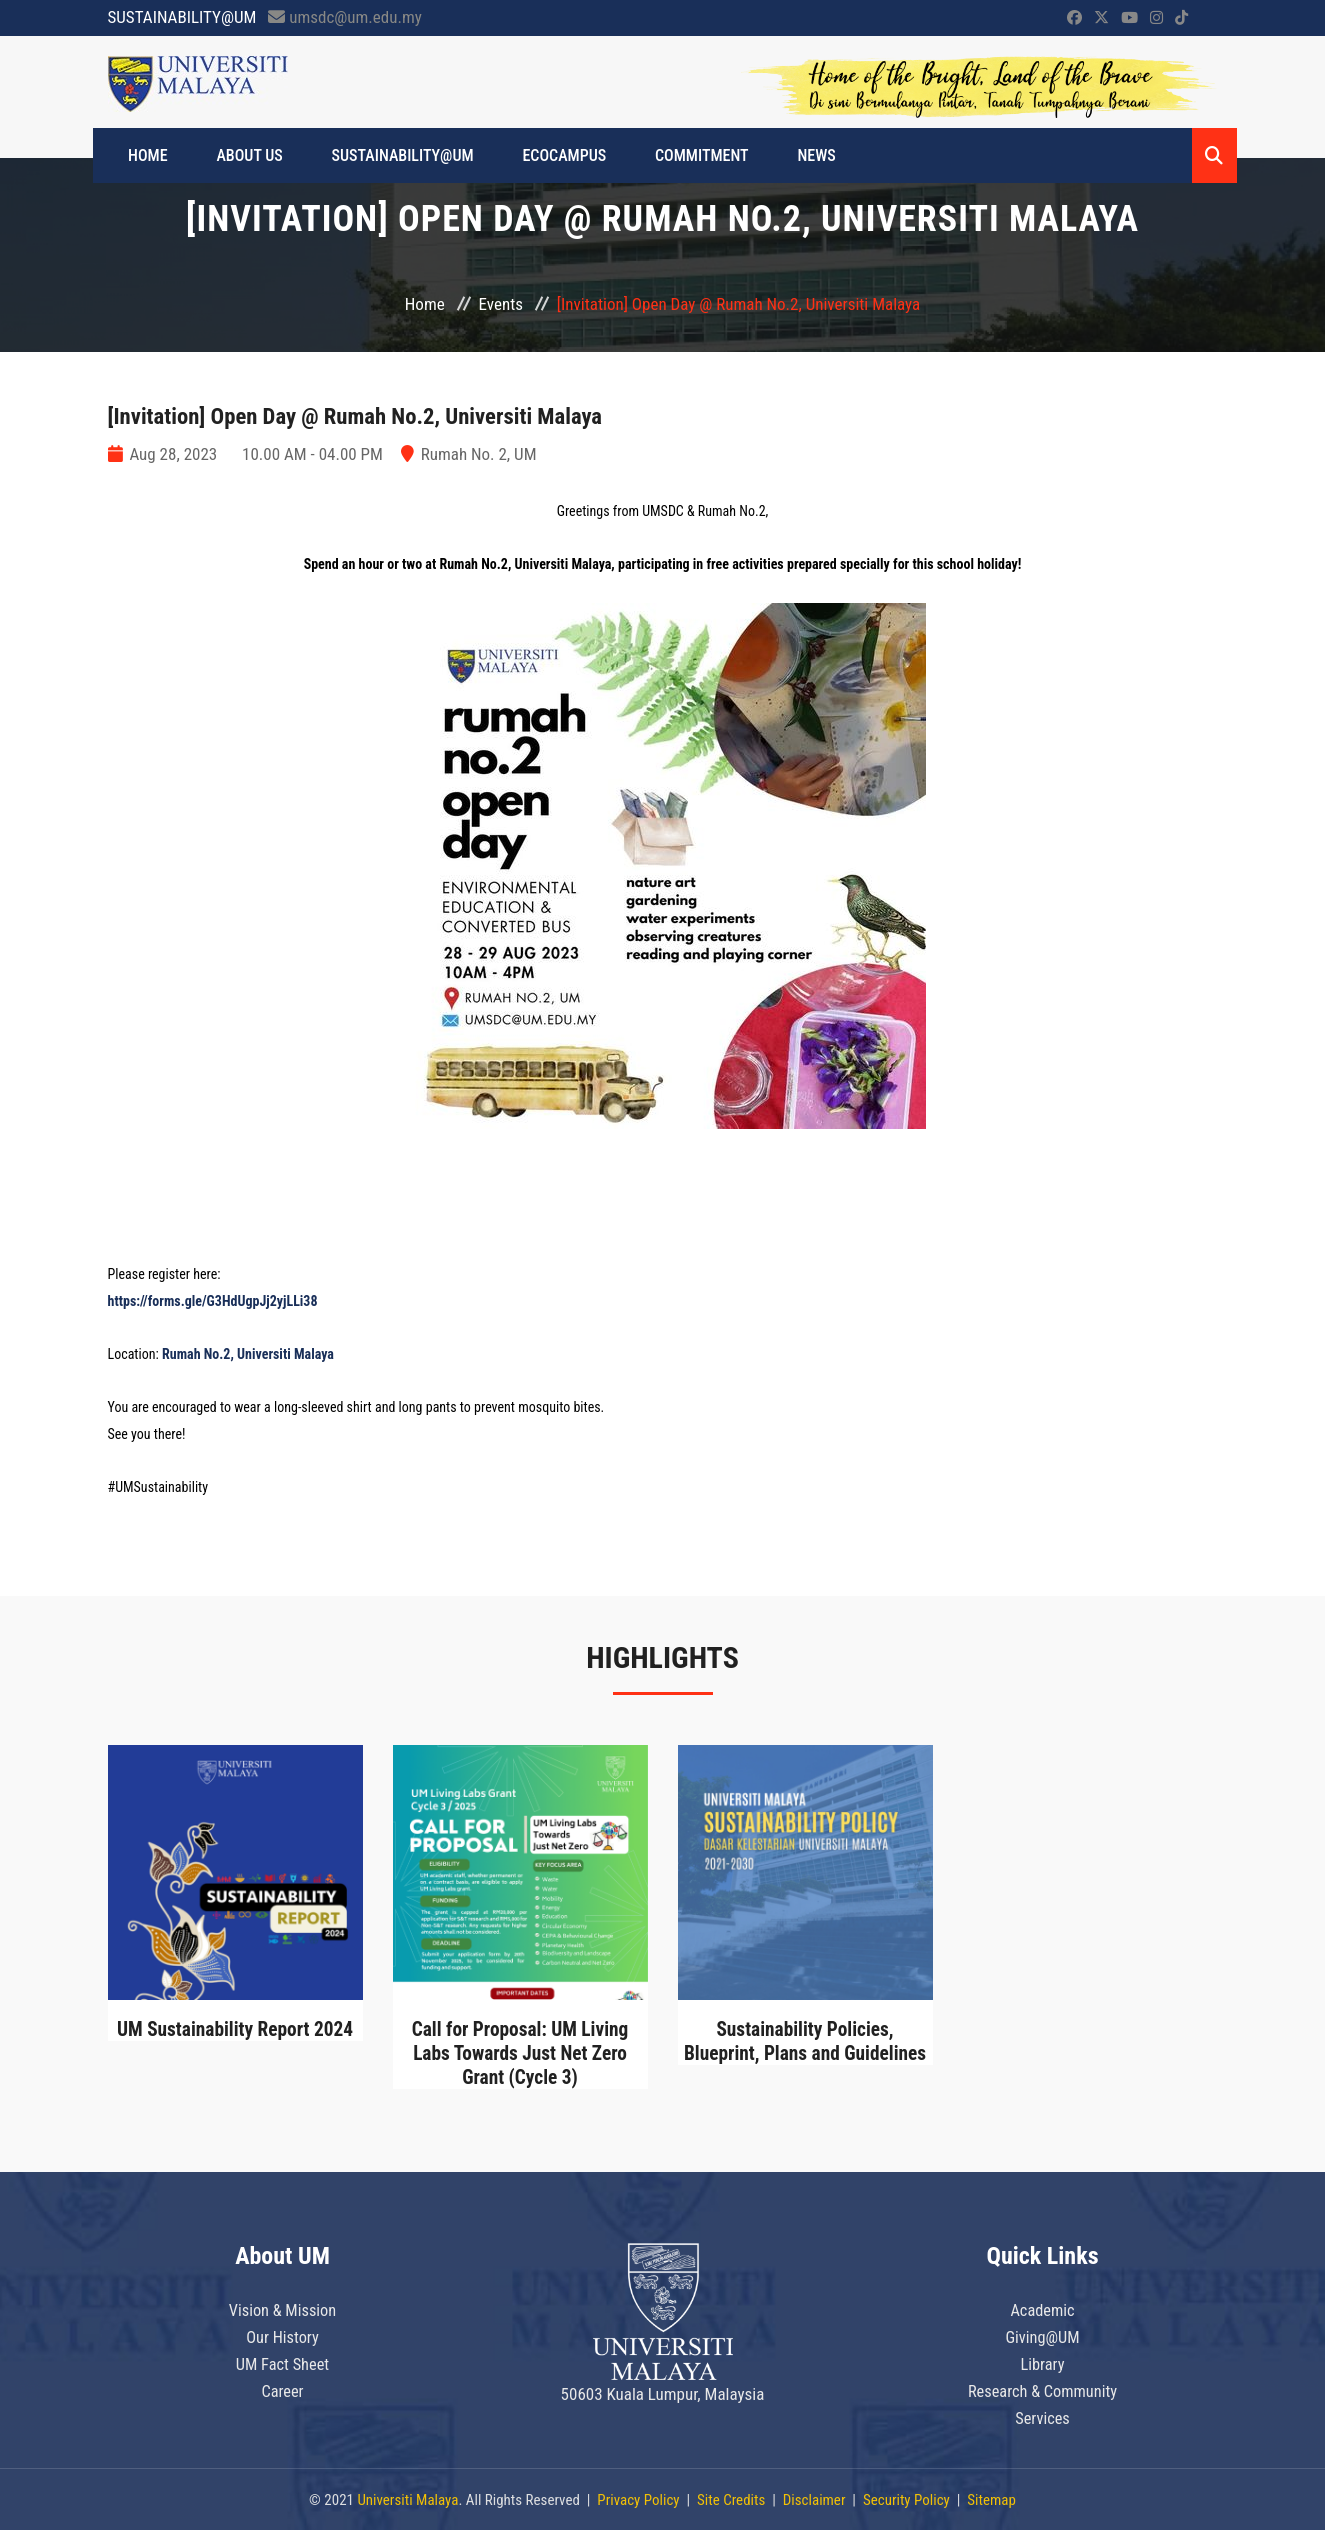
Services (1042, 2413)
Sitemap (991, 2499)
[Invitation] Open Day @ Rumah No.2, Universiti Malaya (370, 416)
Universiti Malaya (407, 2499)
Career (283, 2387)
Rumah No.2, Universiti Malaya (248, 1354)
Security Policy (906, 2499)
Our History (283, 2335)
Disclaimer (814, 2499)
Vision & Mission (283, 2309)
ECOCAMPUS (542, 155)
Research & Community (1042, 2387)
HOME (153, 155)
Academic (1042, 2309)
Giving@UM (1042, 2335)
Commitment (671, 155)
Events (501, 304)
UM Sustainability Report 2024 (235, 2029)
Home (425, 304)
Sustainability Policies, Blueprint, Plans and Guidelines (805, 2041)
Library (1043, 2361)
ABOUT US (245, 155)
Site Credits (731, 2499)
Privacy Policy (638, 2499)
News (777, 155)
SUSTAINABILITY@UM (389, 155)
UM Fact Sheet (282, 2361)
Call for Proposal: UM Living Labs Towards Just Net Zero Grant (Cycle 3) (520, 2053)
